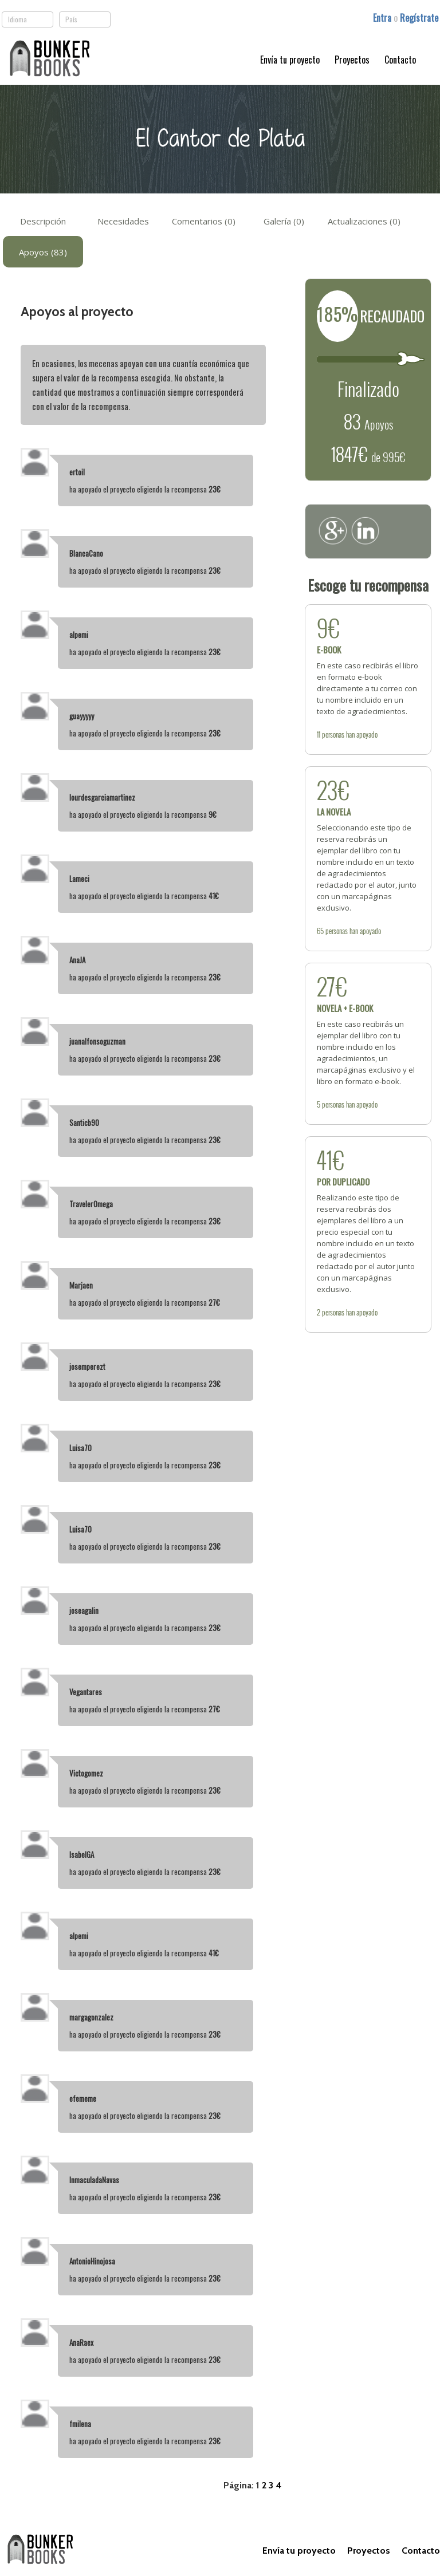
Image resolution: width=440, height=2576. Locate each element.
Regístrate (419, 18)
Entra (383, 18)
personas (333, 734)
